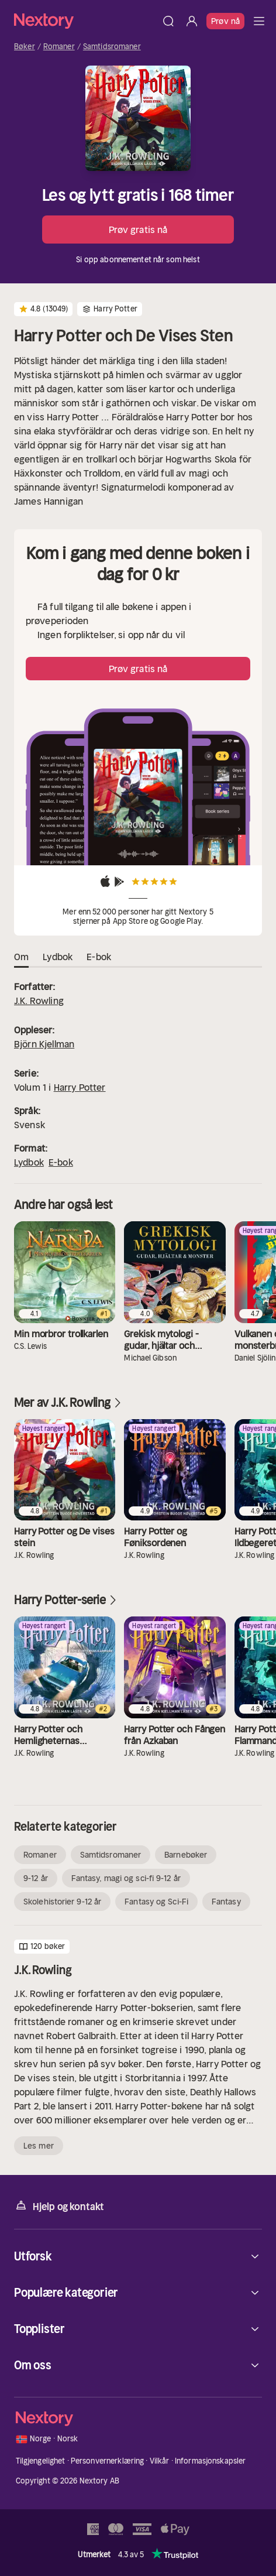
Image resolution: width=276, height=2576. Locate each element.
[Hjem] (85, 20)
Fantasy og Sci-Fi (156, 1901)
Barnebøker (185, 1854)
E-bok (61, 1162)
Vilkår (160, 2461)
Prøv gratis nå (138, 229)
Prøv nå (225, 21)
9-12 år (35, 1878)
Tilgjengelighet (40, 2461)
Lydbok (29, 1162)
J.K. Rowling (39, 1000)
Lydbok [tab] (58, 957)
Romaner (59, 47)
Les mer (38, 2145)
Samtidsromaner (112, 47)
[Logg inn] (191, 21)
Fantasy (226, 1901)
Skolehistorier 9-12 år (62, 1901)
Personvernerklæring (107, 2461)
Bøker (24, 47)
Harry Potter (80, 1087)
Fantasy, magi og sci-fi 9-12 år (126, 1878)
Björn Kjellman (44, 1044)
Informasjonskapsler (210, 2461)
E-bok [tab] (99, 957)
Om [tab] (21, 957)
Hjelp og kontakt (59, 2205)
